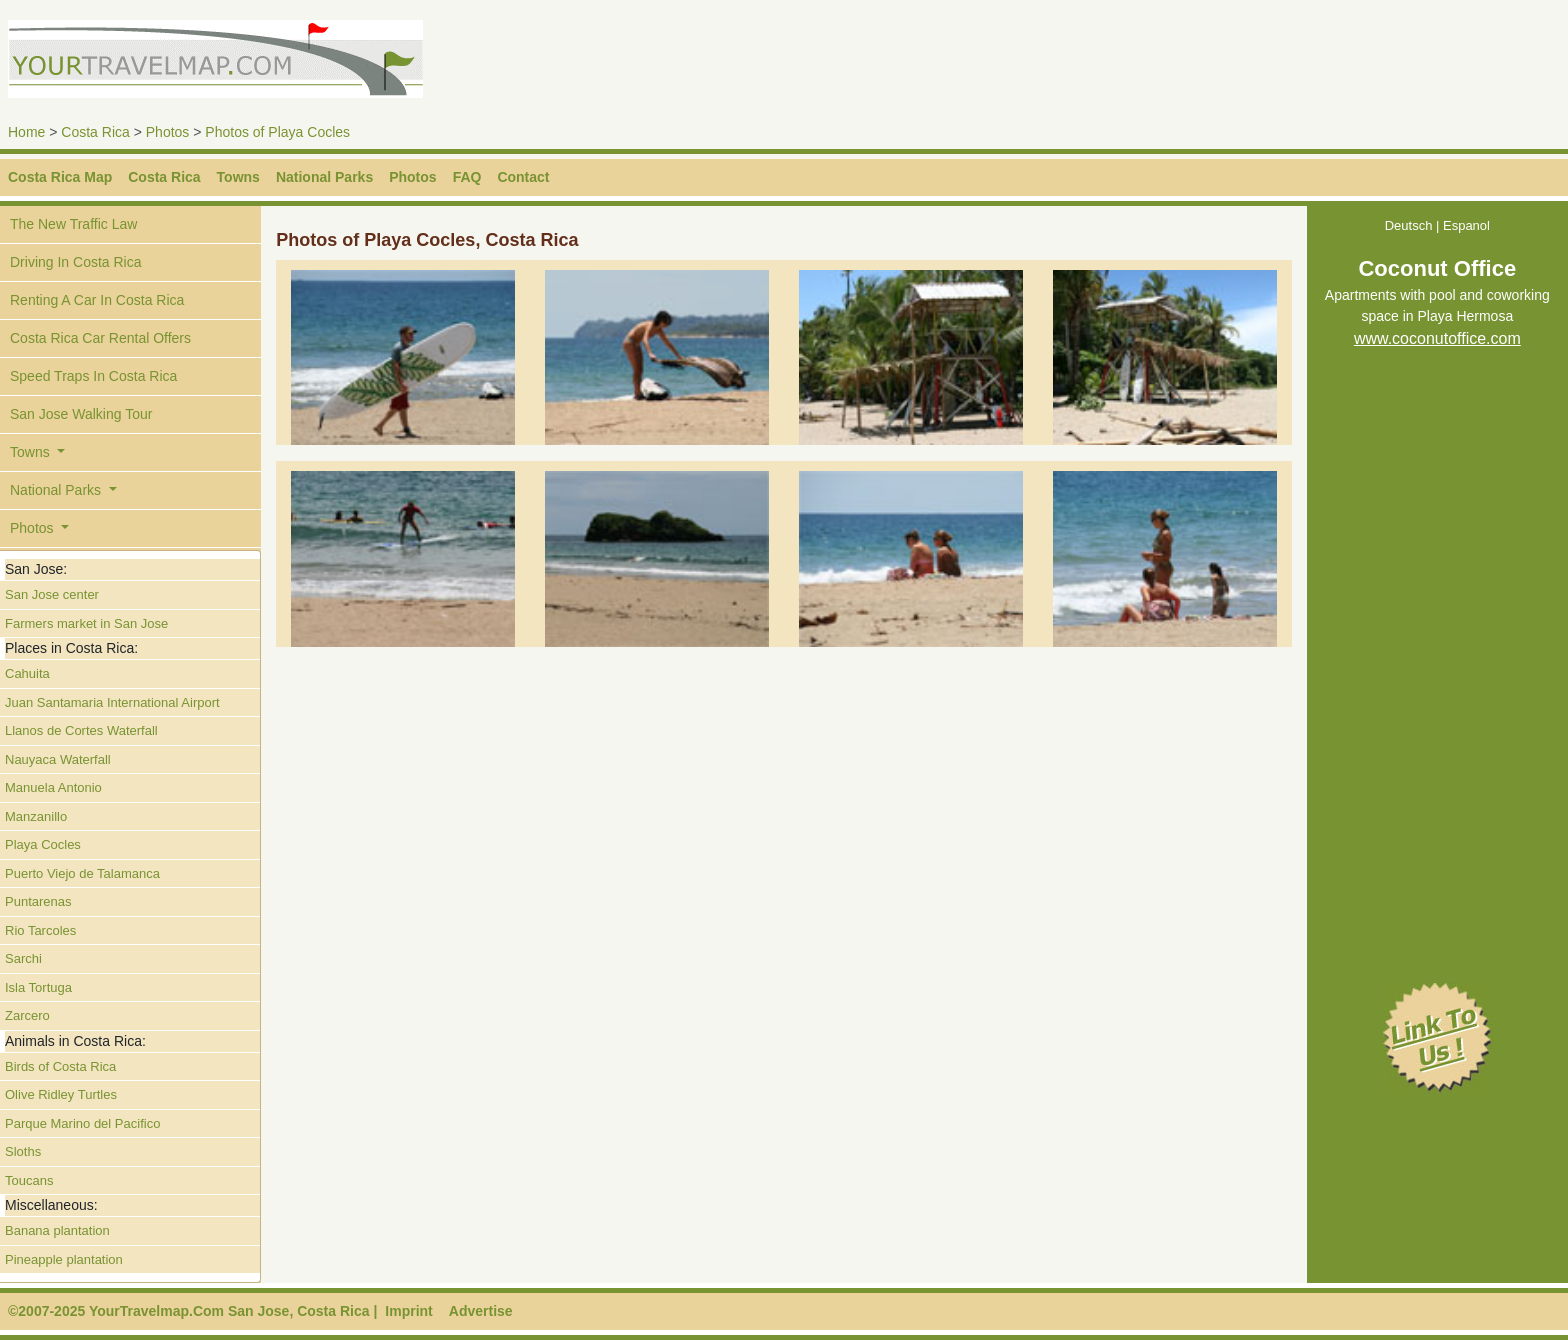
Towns (238, 177)
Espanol (1466, 225)
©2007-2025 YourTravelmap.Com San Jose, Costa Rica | (192, 1311)
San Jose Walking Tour (81, 414)
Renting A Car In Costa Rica (97, 300)
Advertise (481, 1311)
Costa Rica (95, 132)
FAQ (467, 177)
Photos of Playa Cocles (277, 132)
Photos (168, 132)
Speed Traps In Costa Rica (93, 376)
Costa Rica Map (60, 177)
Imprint (408, 1311)
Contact (523, 177)
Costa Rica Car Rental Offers (100, 338)
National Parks (324, 177)
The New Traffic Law (73, 224)
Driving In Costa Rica (76, 262)
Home (26, 132)
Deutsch (1409, 225)
